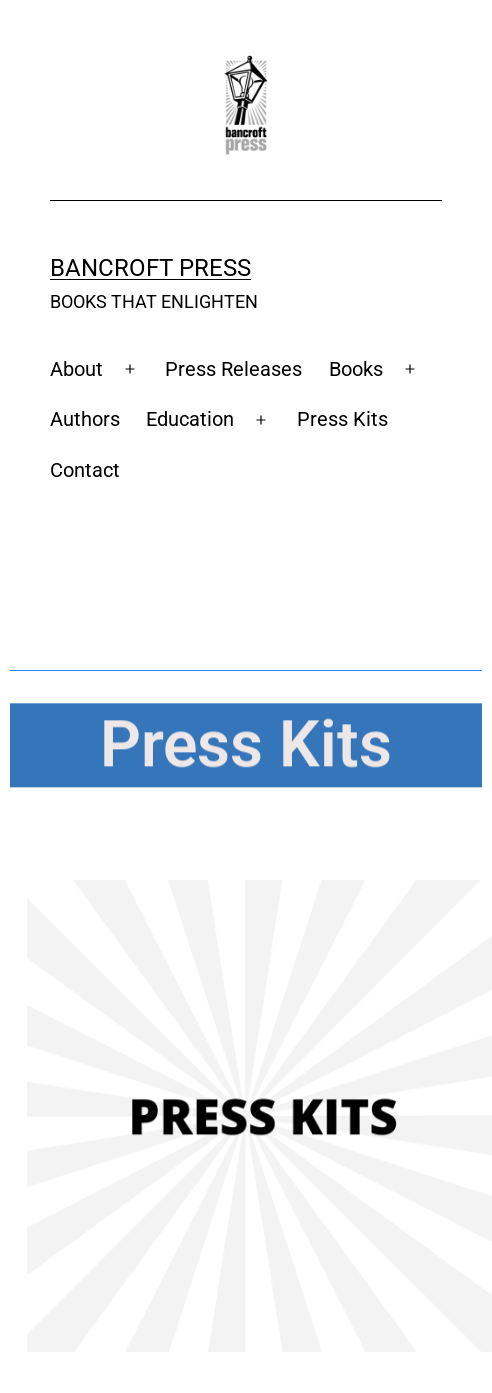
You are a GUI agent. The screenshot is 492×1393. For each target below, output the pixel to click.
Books (356, 369)
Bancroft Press (150, 268)
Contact (85, 470)
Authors (85, 419)
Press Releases (233, 369)
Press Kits (342, 419)
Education (190, 419)
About (76, 369)
